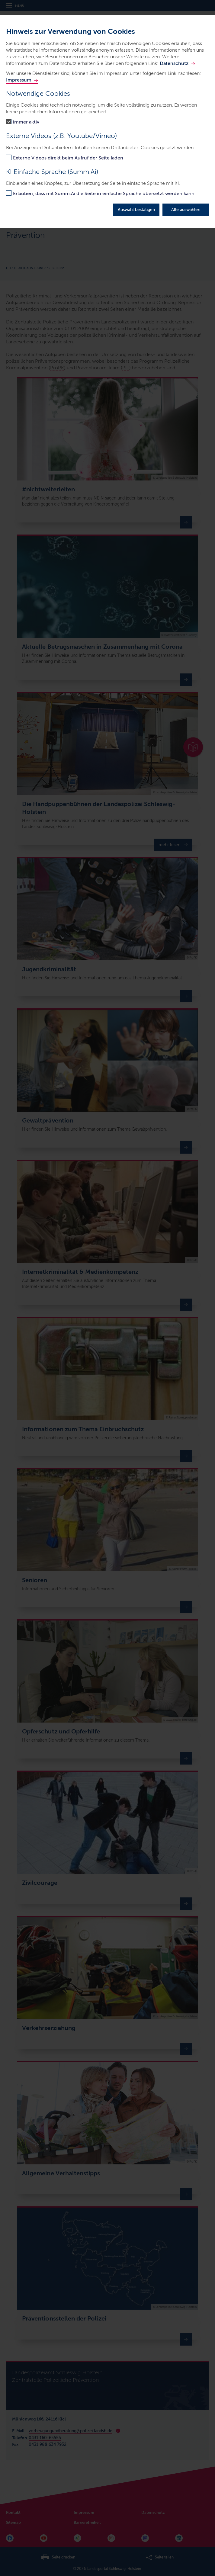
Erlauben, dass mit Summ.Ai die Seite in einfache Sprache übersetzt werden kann (103, 193)
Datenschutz (174, 63)
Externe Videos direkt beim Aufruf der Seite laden (68, 158)
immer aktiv (26, 122)
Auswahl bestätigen (136, 209)
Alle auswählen (185, 209)
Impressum (18, 80)
